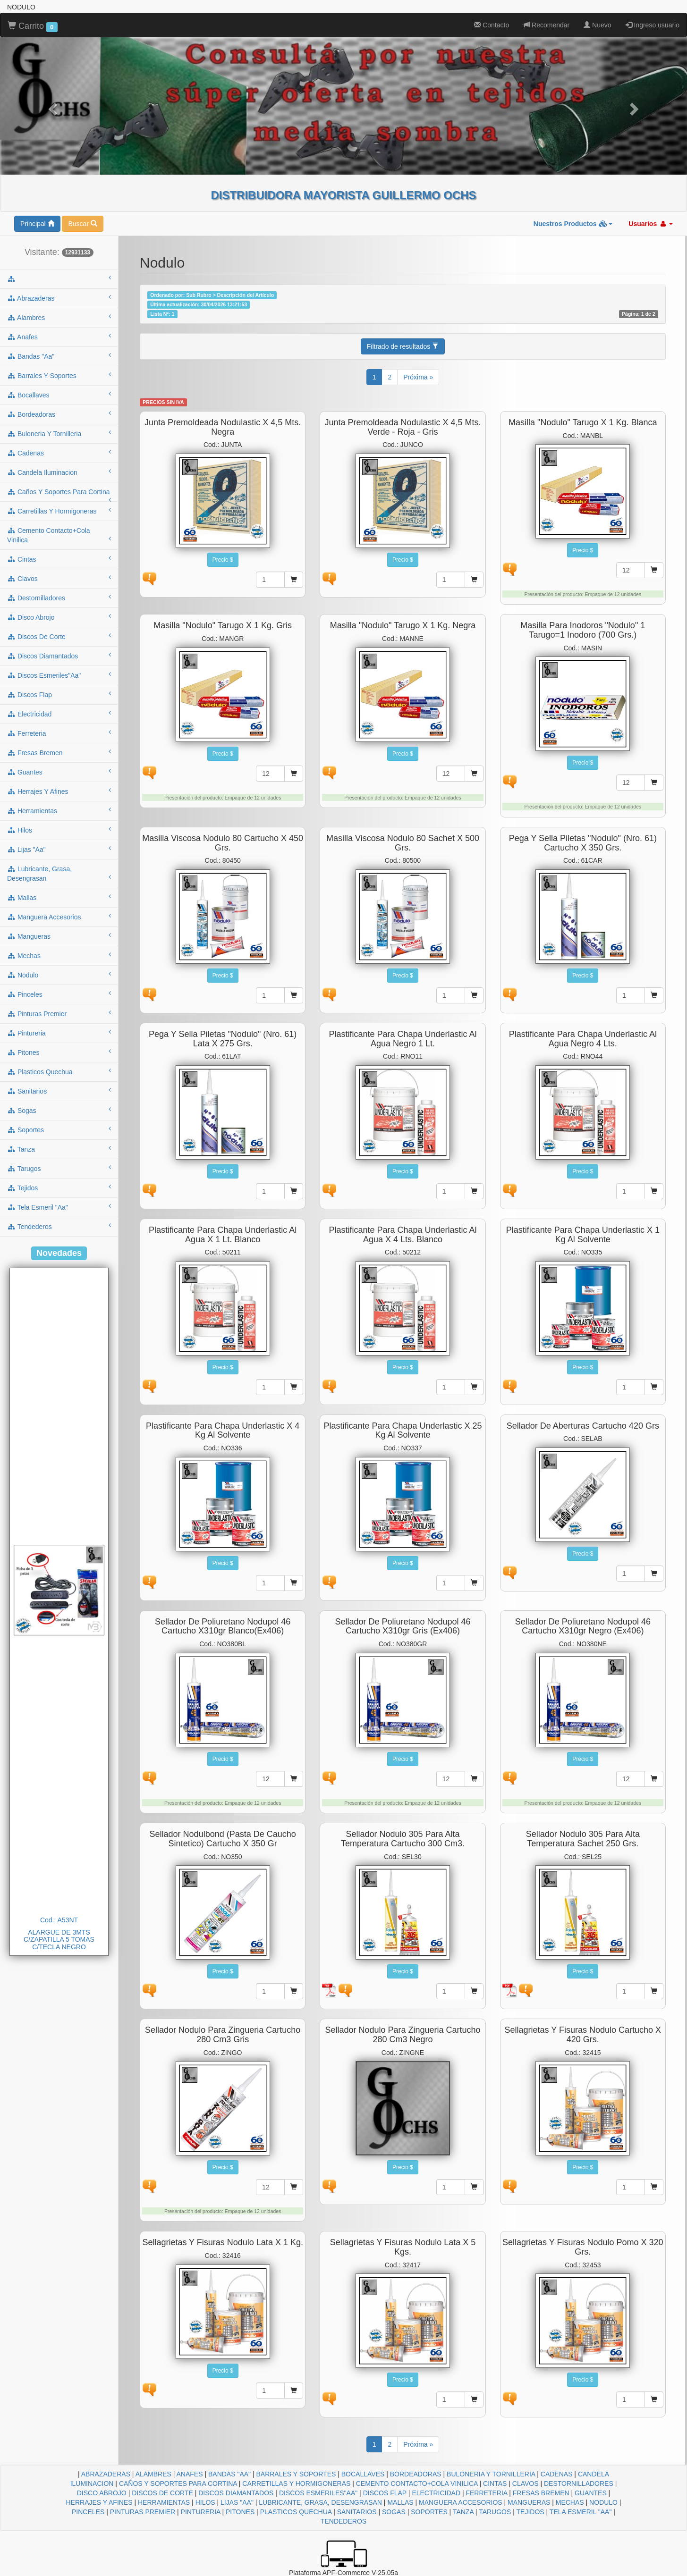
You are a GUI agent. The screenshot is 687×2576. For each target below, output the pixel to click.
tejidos (59, 1187)
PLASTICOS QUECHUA (296, 2512)
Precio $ (222, 559)
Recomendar (546, 25)
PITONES (240, 2512)
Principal (37, 223)
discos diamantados (59, 655)
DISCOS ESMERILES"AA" (318, 2493)
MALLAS (400, 2502)
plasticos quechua (59, 1071)
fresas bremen (59, 752)
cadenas (59, 452)
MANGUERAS (529, 2502)
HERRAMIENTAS (164, 2502)
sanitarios (59, 1090)
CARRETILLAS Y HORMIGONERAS (296, 2483)
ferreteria (59, 733)
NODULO (603, 2502)
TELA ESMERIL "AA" (581, 2512)
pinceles (59, 994)
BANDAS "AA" (229, 2474)
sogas (59, 1110)
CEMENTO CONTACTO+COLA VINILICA (417, 2483)
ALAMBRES (153, 2474)
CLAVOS (525, 2483)
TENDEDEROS (343, 2521)
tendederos (59, 1226)
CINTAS (495, 2483)
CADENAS (557, 2474)
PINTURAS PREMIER (142, 2512)
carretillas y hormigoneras (59, 510)
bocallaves (59, 394)
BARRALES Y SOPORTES (296, 2474)
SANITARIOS (357, 2512)
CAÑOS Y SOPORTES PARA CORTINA (178, 2483)
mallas (59, 897)
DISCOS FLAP (385, 2493)
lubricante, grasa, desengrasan (59, 873)
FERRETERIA (486, 2493)
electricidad (59, 713)
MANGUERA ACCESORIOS (460, 2502)
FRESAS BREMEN (541, 2493)
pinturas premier (59, 1013)
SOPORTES (429, 2512)
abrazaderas (59, 298)
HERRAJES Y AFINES (99, 2502)
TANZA (463, 2512)
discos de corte (59, 636)
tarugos (59, 1168)
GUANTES (591, 2493)
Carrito (33, 26)
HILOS (205, 2502)
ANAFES (190, 2474)
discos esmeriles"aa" (59, 675)
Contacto (491, 25)
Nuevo (597, 25)
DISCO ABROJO (102, 2493)
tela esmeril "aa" (59, 1207)
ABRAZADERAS (105, 2474)
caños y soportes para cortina (59, 494)
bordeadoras (59, 414)
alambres (59, 317)
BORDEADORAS (415, 2474)
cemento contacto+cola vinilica (59, 535)
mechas (59, 955)
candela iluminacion (59, 472)
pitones (59, 1052)
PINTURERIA (201, 2512)
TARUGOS (495, 2512)
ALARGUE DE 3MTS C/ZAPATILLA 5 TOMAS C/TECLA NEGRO (59, 1939)
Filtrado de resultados (403, 346)
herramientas (59, 810)
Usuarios (650, 223)
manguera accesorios (59, 916)
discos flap (59, 694)
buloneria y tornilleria (59, 433)
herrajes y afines (59, 791)
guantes (59, 771)
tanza (59, 1149)
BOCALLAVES (363, 2474)
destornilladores (59, 597)
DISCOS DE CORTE (162, 2493)
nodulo (59, 974)
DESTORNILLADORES (578, 2483)
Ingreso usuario (652, 25)
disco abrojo (59, 617)
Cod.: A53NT (59, 1920)
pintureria (59, 1032)
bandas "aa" (59, 356)
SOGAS (394, 2512)
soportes (59, 1129)
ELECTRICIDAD (436, 2493)
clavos (59, 578)
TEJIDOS (530, 2512)
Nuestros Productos (573, 223)
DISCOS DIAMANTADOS (235, 2493)
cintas (59, 559)
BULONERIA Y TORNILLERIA (491, 2474)
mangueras (59, 936)
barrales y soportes (59, 375)
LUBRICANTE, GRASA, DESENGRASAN (320, 2502)
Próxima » (418, 377)
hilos (59, 829)
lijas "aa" (59, 849)
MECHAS (570, 2502)
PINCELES (88, 2512)
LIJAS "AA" (237, 2502)
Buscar (82, 223)
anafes (59, 336)
